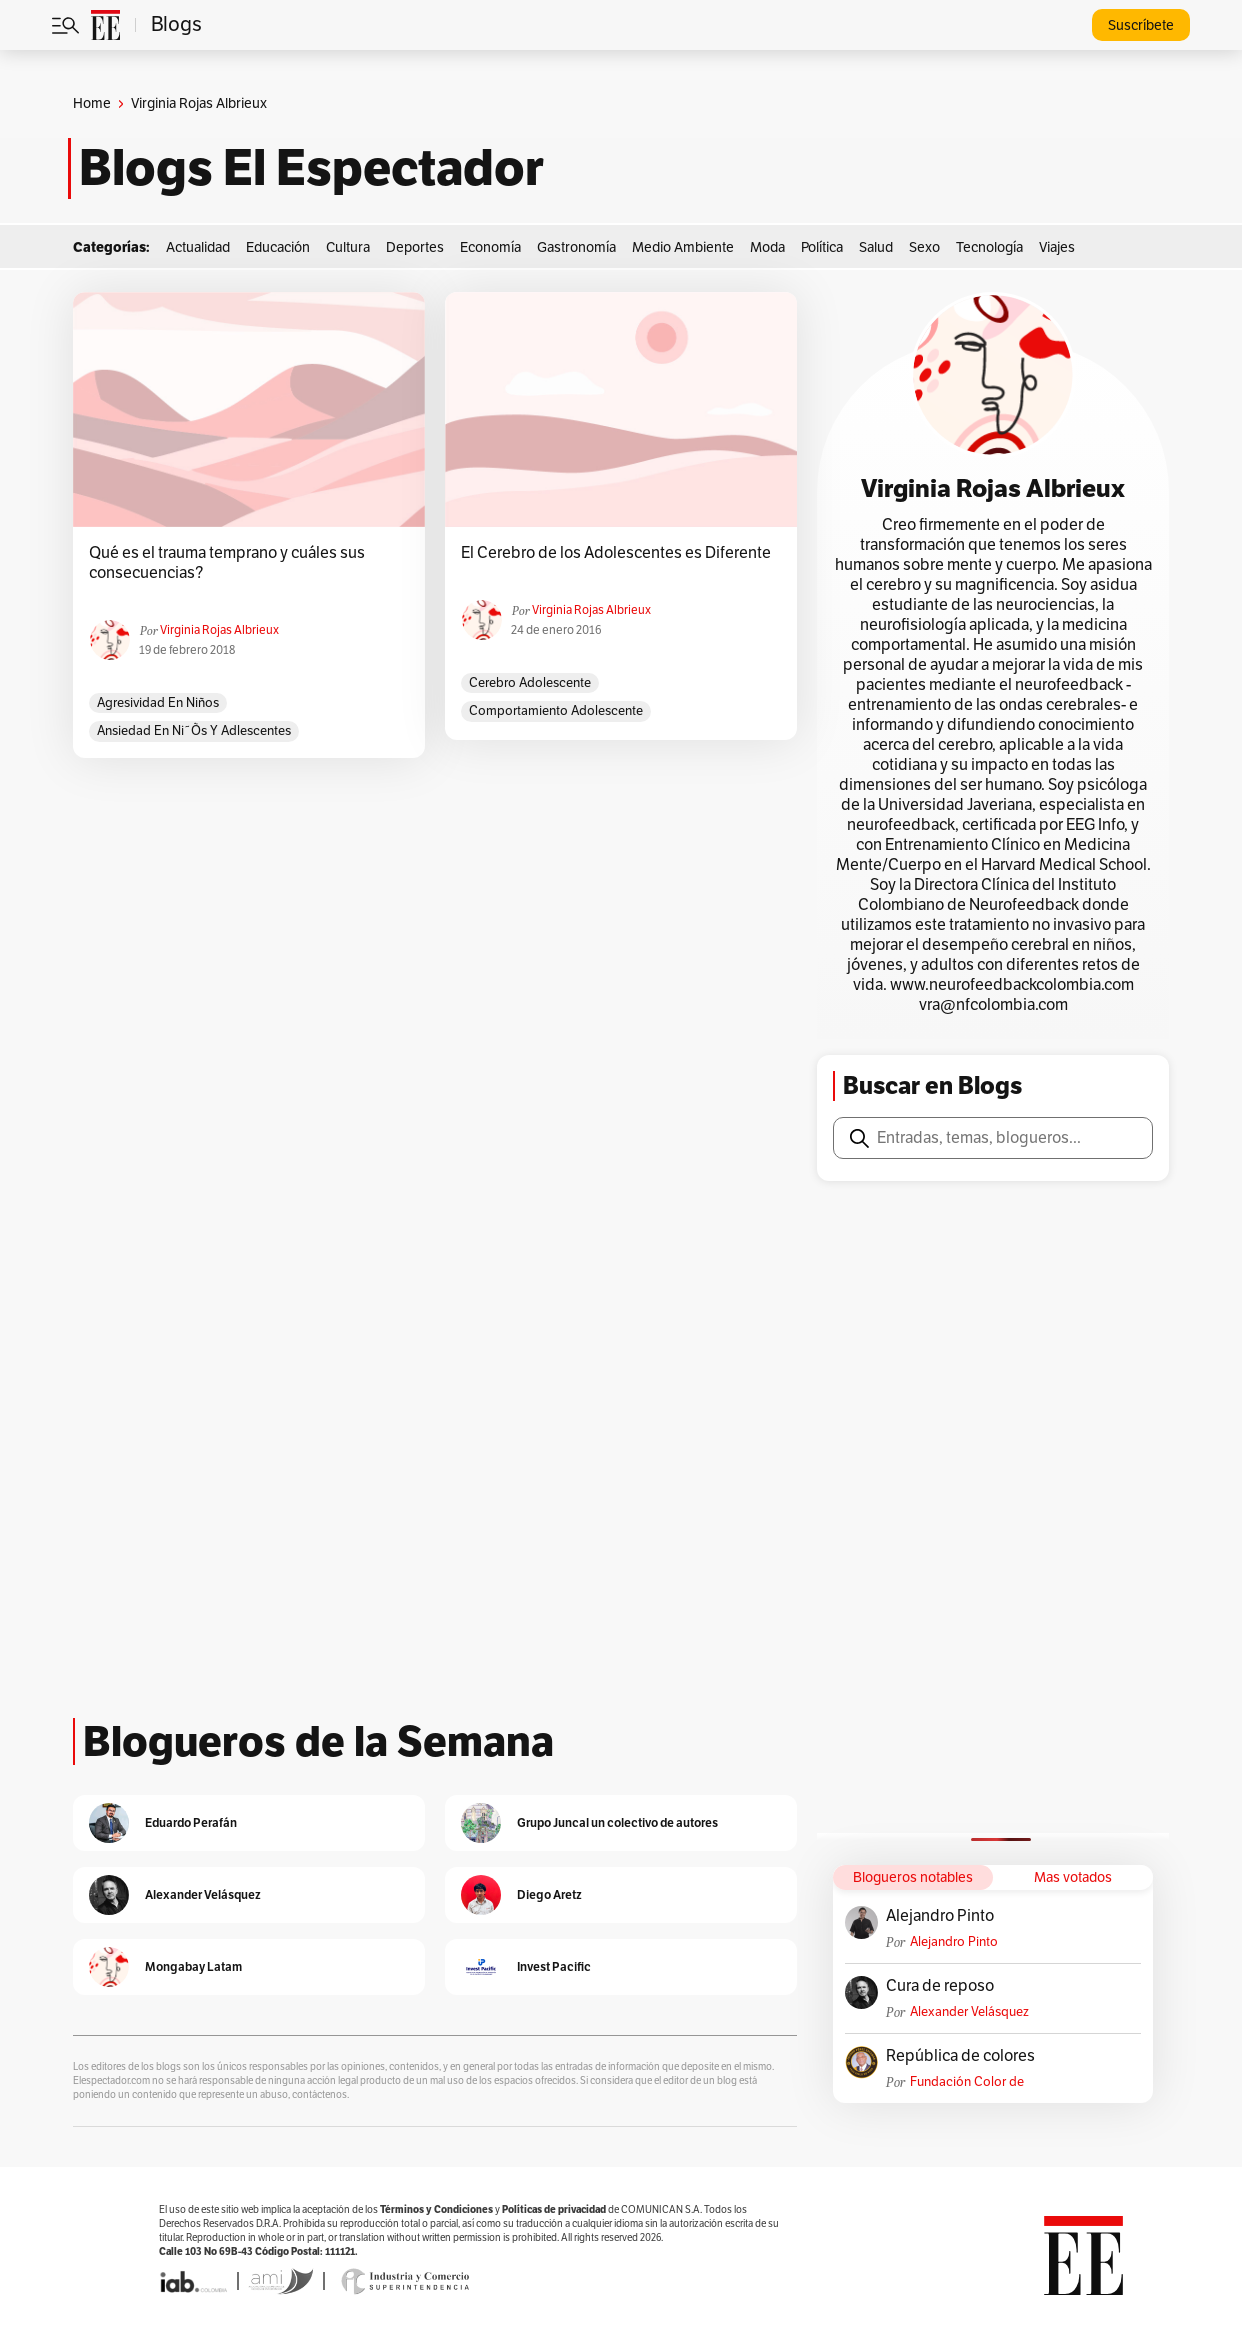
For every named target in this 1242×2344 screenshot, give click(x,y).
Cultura (348, 247)
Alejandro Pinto (940, 1916)
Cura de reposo (940, 1986)
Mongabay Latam (193, 1966)
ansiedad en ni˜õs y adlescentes (194, 731)
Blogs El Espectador (311, 168)
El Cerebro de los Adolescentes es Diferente (616, 553)
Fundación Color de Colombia (967, 2082)
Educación (278, 247)
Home (92, 103)
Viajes (1057, 247)
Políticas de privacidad (554, 2209)
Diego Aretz (549, 1894)
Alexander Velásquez (969, 2012)
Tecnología (989, 247)
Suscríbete (1141, 25)
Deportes (415, 247)
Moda (767, 247)
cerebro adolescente (530, 683)
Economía (490, 247)
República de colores (960, 2056)
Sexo (924, 247)
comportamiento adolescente (556, 711)
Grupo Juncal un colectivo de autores (617, 1822)
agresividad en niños (158, 703)
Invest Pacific (554, 1966)
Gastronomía (576, 247)
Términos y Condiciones (436, 2209)
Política (822, 247)
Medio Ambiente (683, 247)
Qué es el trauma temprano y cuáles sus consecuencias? (227, 563)
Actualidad (198, 247)
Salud (876, 247)
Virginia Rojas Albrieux (219, 630)
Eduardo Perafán (191, 1822)
